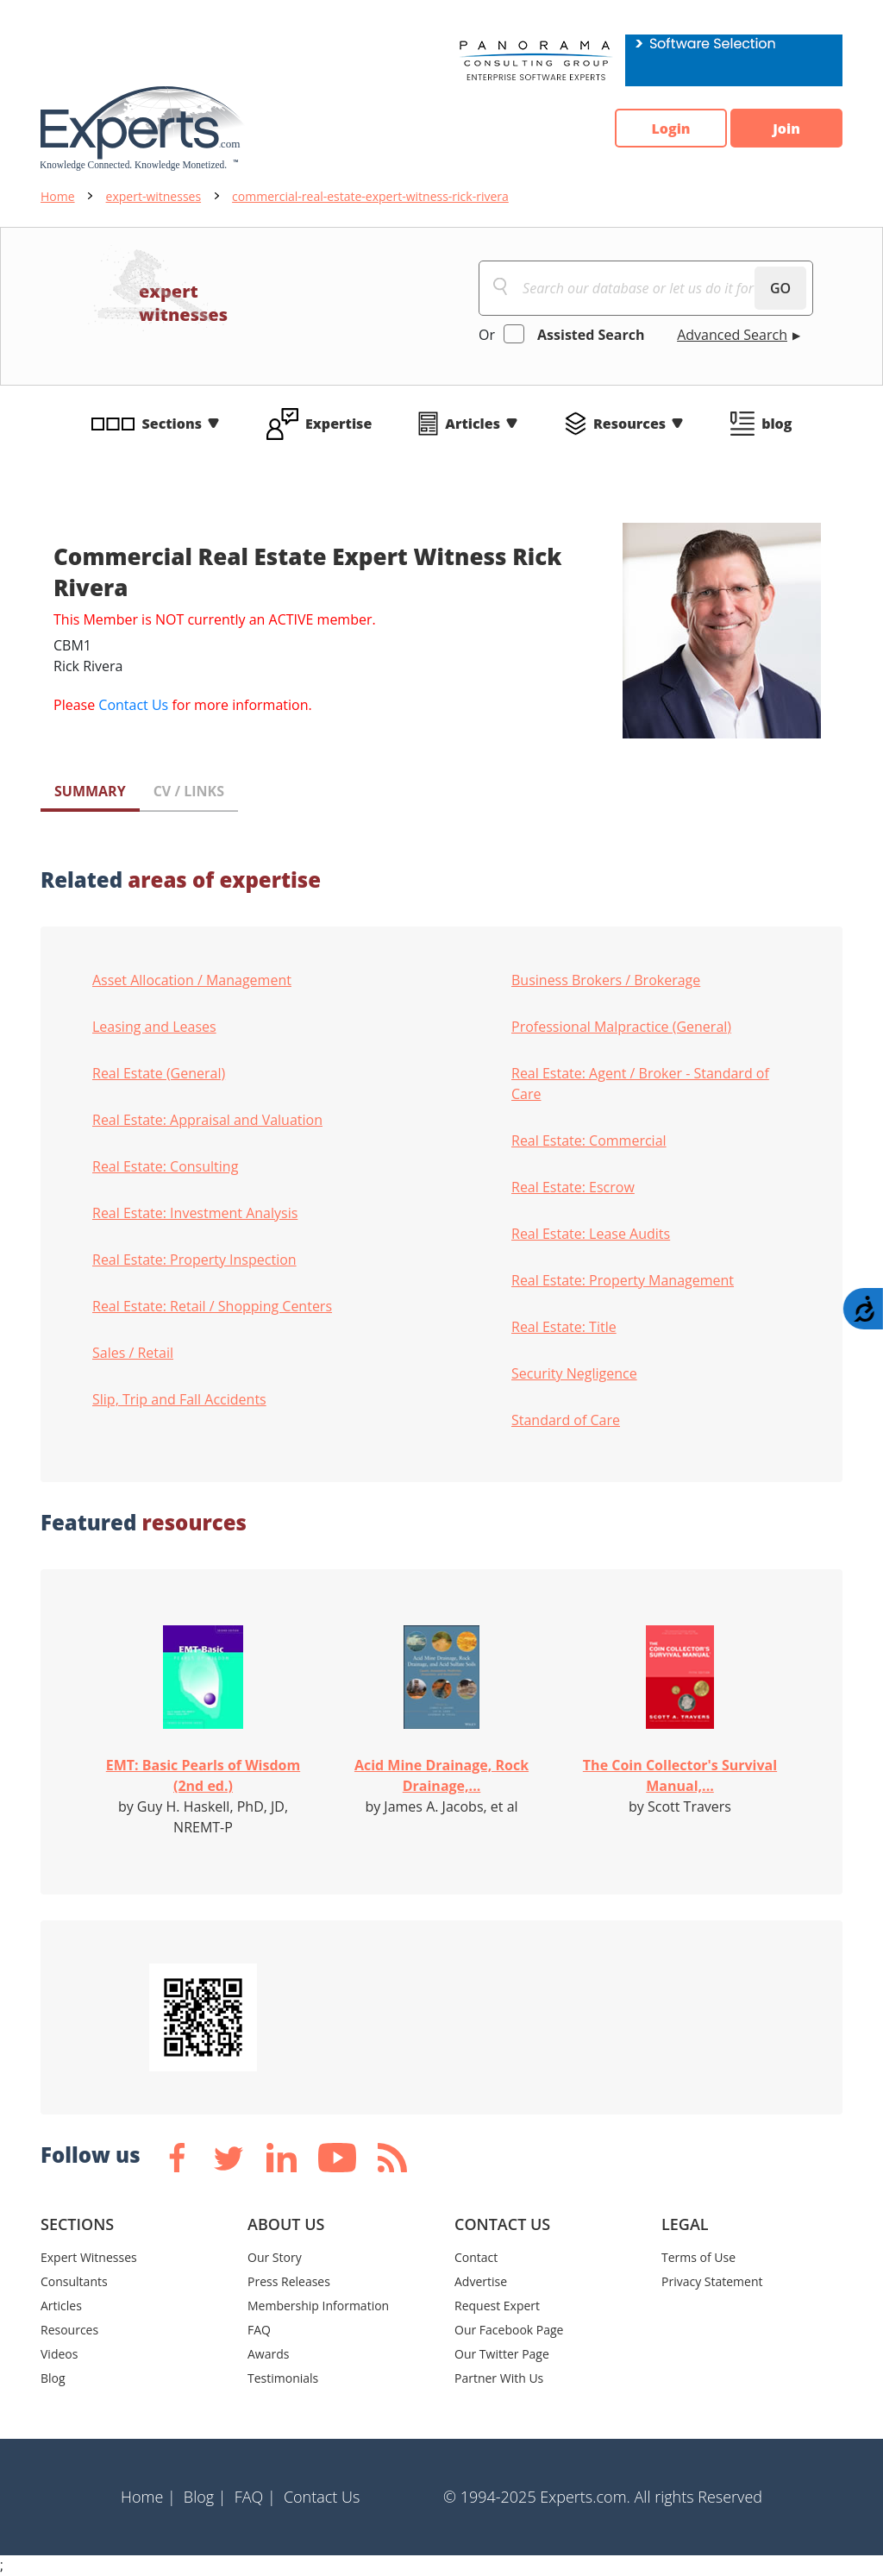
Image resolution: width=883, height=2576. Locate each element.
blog (776, 423)
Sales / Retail (132, 1352)
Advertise (480, 2281)
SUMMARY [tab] (90, 791)
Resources (629, 423)
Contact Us (133, 704)
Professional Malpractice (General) (621, 1026)
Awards (268, 2354)
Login (670, 128)
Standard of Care (565, 1420)
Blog (53, 2378)
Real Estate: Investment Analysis (194, 1212)
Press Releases (288, 2281)
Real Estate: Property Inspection (194, 1259)
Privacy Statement (712, 2281)
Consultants (74, 2281)
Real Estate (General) (158, 1073)
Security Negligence (574, 1373)
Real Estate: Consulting (165, 1166)
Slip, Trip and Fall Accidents (179, 1399)
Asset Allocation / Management (191, 980)
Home (58, 196)
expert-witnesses (154, 196)
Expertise (338, 423)
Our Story (274, 2257)
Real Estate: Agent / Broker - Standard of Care (640, 1083)
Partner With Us (498, 2378)
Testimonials (282, 2378)
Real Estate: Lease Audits (590, 1233)
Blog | (205, 2496)
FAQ (259, 2330)
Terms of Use (698, 2257)
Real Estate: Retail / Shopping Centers (212, 1306)
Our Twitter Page (501, 2354)
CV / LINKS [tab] (188, 791)
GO (780, 288)
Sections (172, 423)
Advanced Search (732, 334)
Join (786, 128)
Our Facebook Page (508, 2330)
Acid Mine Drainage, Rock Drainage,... (441, 1775)
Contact (476, 2257)
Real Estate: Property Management (622, 1280)
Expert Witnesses (89, 2257)
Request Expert (497, 2305)
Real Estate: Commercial (589, 1140)
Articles (472, 423)
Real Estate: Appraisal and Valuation (207, 1119)
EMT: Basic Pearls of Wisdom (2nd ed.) (203, 1775)
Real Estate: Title (564, 1326)
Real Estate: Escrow (573, 1187)
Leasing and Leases (154, 1026)
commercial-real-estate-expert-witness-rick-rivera (370, 196)
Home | (148, 2496)
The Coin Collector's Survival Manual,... (680, 1775)
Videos (59, 2354)
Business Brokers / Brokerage (605, 980)
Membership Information (318, 2305)
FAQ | (255, 2496)
